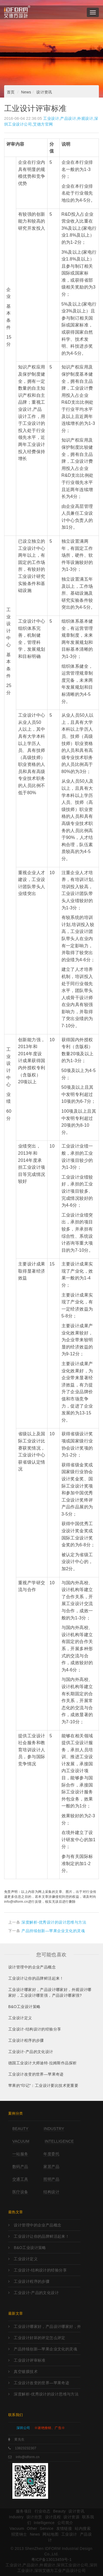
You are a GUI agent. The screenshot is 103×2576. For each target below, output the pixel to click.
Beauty (20, 2128)
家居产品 (51, 2166)
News (26, 92)
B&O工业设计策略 (24, 2006)
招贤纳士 (19, 2534)
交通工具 (20, 2179)
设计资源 (71, 2517)
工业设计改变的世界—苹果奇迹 (36, 2074)
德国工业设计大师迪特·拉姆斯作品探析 (42, 2063)
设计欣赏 (34, 2517)
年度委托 (51, 2154)
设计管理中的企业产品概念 (32, 1967)
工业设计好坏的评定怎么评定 (39, 2338)
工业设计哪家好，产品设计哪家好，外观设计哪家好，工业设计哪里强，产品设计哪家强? (49, 1992)
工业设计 (69, 2534)
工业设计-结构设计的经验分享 (34, 2029)
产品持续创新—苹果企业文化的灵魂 (53, 1931)
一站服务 (20, 2154)
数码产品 (20, 2166)
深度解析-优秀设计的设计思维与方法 (53, 1922)
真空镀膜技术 (26, 2371)
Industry (54, 2128)
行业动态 (43, 2511)
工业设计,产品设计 (31, 409)
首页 (11, 92)
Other (32, 2528)
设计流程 (53, 2517)
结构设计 (51, 2192)
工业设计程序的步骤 (26, 2040)
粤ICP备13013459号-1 (51, 2559)
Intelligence (59, 2141)
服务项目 (24, 2511)
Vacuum (20, 2141)
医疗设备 (20, 2192)
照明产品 (51, 2179)
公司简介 (65, 2522)
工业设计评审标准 (29, 2360)
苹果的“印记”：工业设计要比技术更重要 (43, 2085)
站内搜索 (83, 2528)
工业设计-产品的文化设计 (30, 2051)
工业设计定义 (20, 2018)
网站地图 (51, 2534)
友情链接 (64, 2528)
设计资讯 (44, 92)
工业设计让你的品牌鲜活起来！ (36, 1978)
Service (47, 2528)
